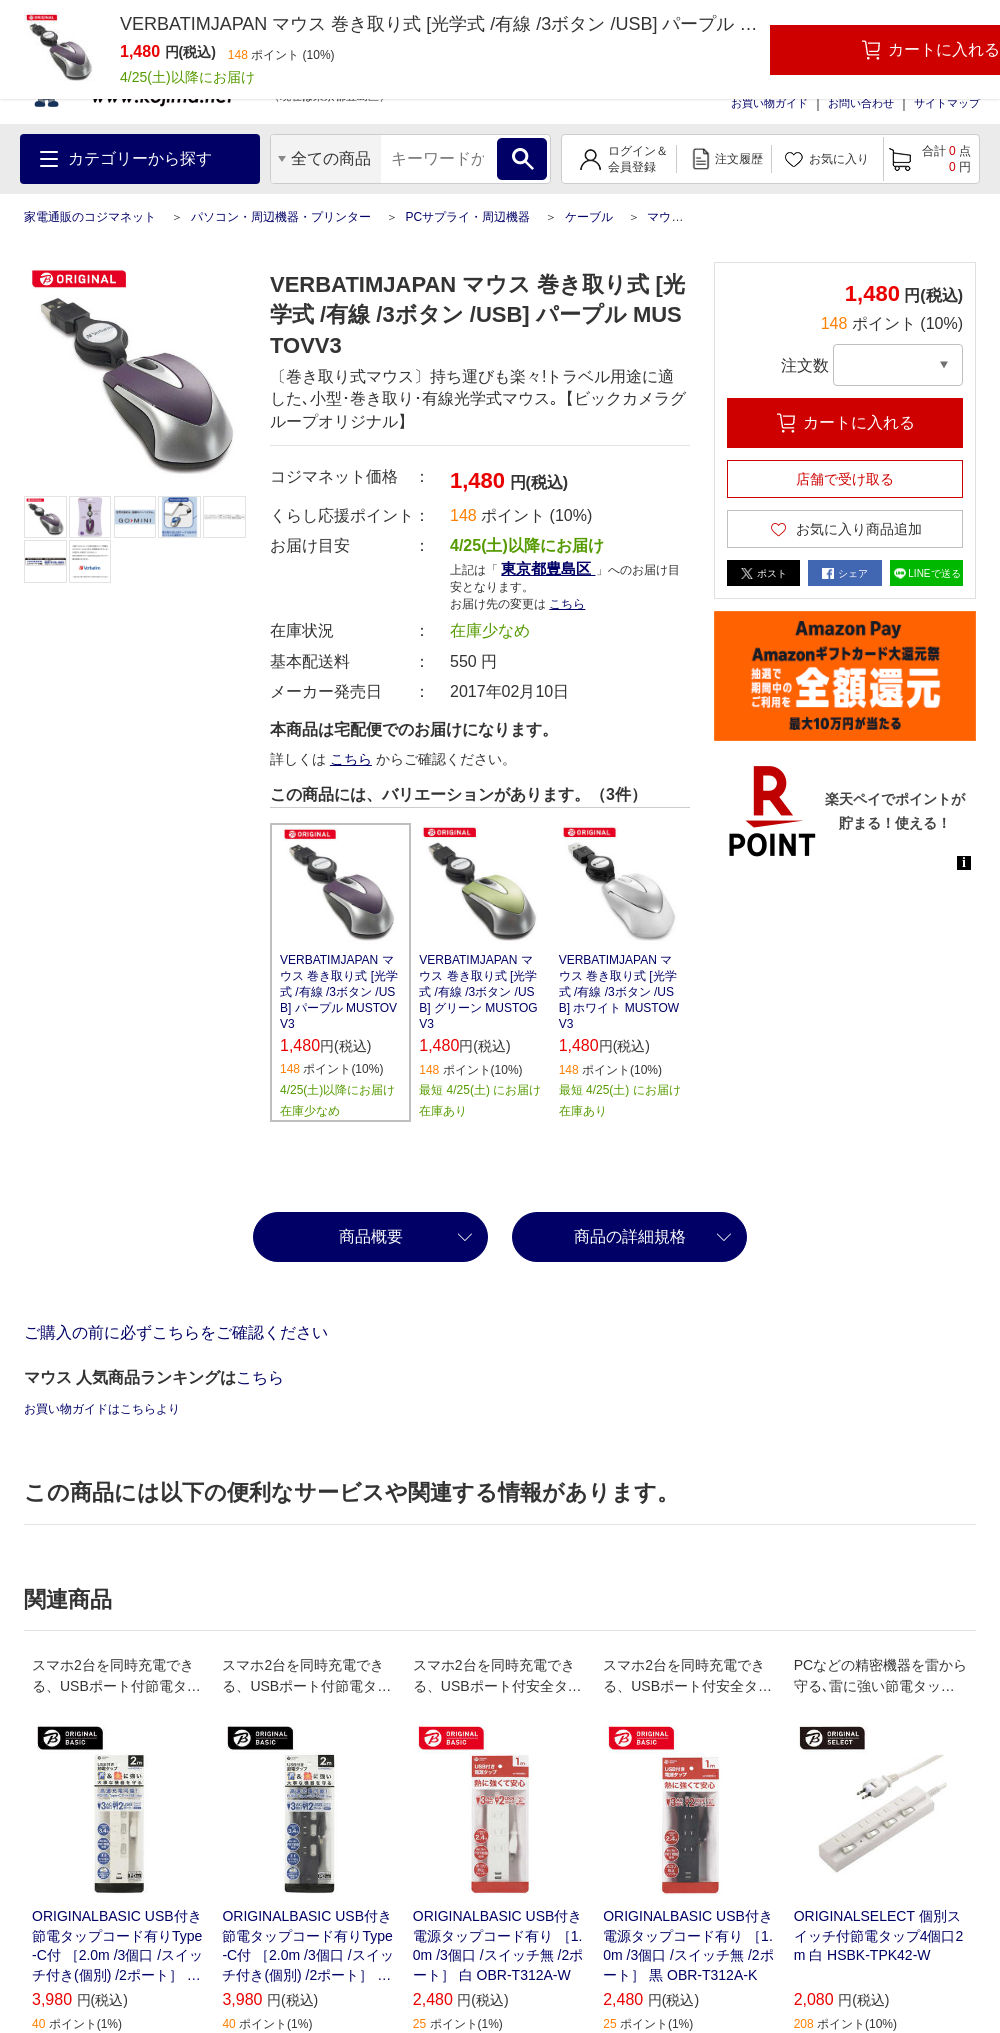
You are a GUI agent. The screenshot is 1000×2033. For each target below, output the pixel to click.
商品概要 (371, 1236)
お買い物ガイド (769, 103)
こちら (567, 604)
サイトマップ (947, 103)
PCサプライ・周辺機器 (467, 217)
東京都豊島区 (548, 568)
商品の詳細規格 (630, 1236)
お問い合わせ (861, 103)
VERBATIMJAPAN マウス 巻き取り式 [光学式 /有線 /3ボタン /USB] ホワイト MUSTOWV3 (619, 992)
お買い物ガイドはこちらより (102, 1409)
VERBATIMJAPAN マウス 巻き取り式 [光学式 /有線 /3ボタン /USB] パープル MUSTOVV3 (339, 992)
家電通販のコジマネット (90, 217)
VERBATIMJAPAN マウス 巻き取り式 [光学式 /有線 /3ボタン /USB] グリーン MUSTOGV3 (478, 992)
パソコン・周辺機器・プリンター (281, 217)
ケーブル (589, 217)
